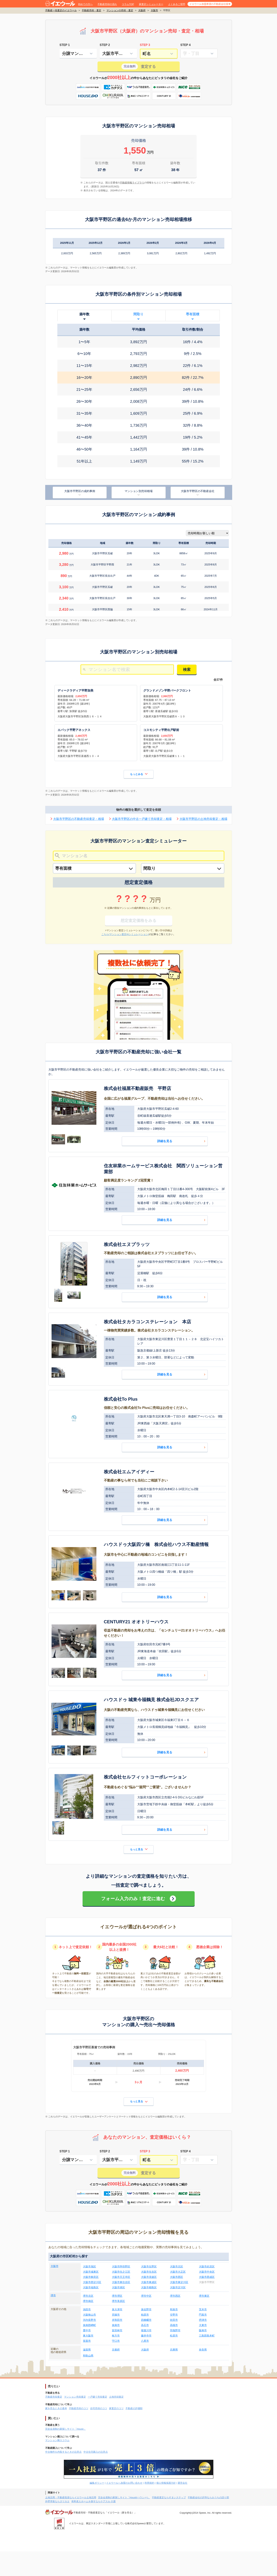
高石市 (145, 2325)
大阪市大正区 (178, 2271)
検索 (187, 669)
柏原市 (145, 2314)
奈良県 (203, 2349)
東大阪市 (88, 2335)
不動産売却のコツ (78, 2408)
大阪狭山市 (89, 2314)
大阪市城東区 (91, 2271)
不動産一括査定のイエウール (61, 10)
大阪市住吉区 (149, 2271)
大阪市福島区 (91, 2287)
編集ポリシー (97, 2482)
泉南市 (116, 2325)
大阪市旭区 (89, 2266)
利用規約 (149, 2482)
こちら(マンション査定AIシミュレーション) (125, 934)
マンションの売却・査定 (119, 10)
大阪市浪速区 (149, 2276)
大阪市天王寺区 (121, 2276)
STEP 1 (65, 45)
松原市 (174, 2335)
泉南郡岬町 (89, 2325)
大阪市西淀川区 (92, 2282)
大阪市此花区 (207, 2266)
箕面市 (87, 2340)
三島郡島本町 (207, 2335)
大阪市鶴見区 (91, 2276)
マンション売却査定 (75, 2396)
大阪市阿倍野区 (121, 2266)
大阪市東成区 (149, 2282)
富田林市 (117, 2330)
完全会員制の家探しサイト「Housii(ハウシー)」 (124, 2497)
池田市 (87, 2309)
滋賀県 (87, 2349)
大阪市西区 (176, 2276)
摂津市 (203, 2319)
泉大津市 (117, 2309)
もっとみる (139, 774)
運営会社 (182, 2482)
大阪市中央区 (207, 2271)
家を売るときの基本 (56, 2408)
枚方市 (116, 2335)
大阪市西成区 (207, 2276)
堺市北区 (88, 2295)
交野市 (174, 2314)
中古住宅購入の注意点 (95, 2451)
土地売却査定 (116, 2396)
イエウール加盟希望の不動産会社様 (208, 4)
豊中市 (87, 2330)
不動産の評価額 (134, 2408)
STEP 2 (105, 45)
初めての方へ (85, 4)
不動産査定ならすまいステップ (169, 2497)
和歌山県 (88, 2355)
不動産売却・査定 (91, 10)
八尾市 (145, 2340)
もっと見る (136, 2101)
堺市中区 (146, 2295)
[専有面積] (94, 868)
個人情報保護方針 (166, 2482)
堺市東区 (204, 2295)
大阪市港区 (118, 2287)
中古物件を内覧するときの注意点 (63, 2451)
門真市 (203, 2314)
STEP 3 (145, 45)
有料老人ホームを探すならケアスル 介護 (93, 2501)
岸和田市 (117, 2319)
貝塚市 (116, 2314)
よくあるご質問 (176, 4)
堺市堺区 (117, 2295)
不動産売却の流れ (107, 4)
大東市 (203, 2325)
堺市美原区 (118, 2301)
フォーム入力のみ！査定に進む (133, 1898)
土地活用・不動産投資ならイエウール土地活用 (70, 2497)
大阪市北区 (176, 2266)
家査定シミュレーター (151, 4)
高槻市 (174, 2325)
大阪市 (154, 10)
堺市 (53, 2295)
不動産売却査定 (53, 2396)
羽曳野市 (175, 2330)
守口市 (116, 2340)
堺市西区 (175, 2295)
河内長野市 (89, 2319)
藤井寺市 (146, 2335)
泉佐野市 (146, 2309)
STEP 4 (185, 45)
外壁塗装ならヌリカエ (57, 2501)
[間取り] (182, 868)
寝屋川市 (146, 2330)
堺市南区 (88, 2301)
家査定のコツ (116, 2408)
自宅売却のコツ (98, 2408)
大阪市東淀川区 (179, 2282)
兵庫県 (174, 2349)
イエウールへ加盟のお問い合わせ (124, 2482)
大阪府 (142, 10)
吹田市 (174, 2319)
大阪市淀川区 (178, 2287)
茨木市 (203, 2309)
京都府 (116, 2349)
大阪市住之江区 (121, 2271)
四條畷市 (146, 2319)
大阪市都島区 (149, 2287)
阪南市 (203, 2330)
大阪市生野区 (149, 2266)
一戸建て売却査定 (97, 2396)
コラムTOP (128, 4)
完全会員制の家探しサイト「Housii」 (65, 2428)
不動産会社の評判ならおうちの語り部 (208, 2497)
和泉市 (174, 2309)
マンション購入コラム (57, 2440)
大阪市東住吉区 (121, 2282)
